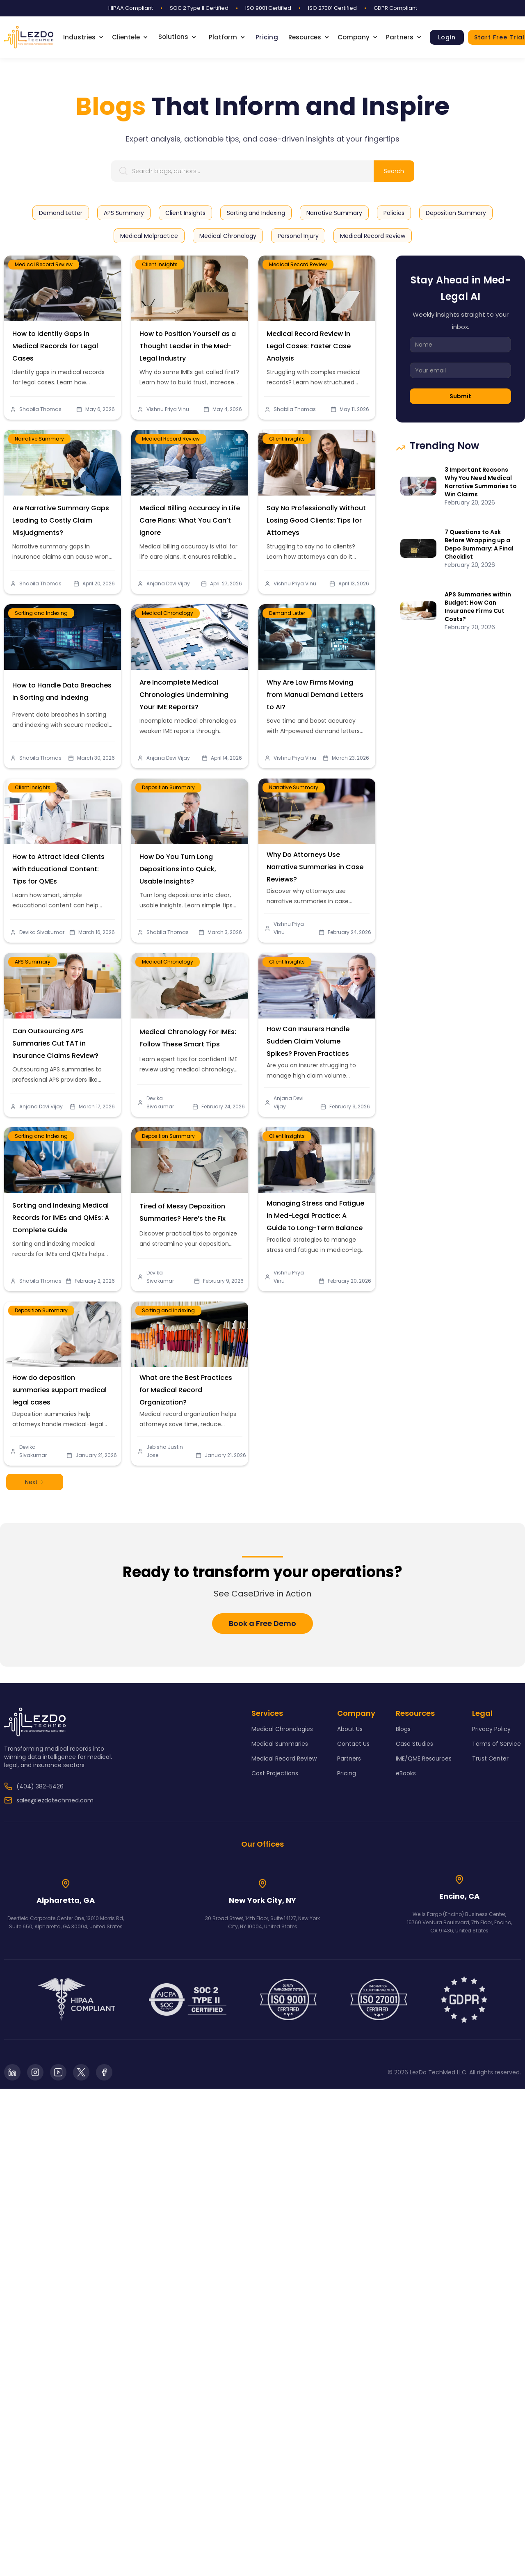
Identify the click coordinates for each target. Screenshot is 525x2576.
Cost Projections (274, 1773)
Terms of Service (496, 1744)
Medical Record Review (44, 264)
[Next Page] (34, 1482)
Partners (349, 1758)
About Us (350, 1729)
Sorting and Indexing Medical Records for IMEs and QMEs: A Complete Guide (61, 1215)
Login (447, 37)
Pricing (267, 37)
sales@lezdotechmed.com (55, 1800)
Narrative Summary (44, 454)
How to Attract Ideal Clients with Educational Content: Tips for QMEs (59, 867)
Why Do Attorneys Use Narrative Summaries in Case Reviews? (315, 865)
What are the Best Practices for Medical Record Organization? (187, 1388)
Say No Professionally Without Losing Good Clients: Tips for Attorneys (316, 518)
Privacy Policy (491, 1729)
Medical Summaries (279, 1744)
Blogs (403, 1729)
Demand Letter (293, 629)
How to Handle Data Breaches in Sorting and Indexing (62, 690)
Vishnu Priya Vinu (167, 409)
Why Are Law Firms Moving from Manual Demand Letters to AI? (315, 692)
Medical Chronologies (282, 1729)
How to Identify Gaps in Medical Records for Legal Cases (55, 346)
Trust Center (490, 1758)
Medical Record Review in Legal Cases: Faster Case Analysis (310, 344)
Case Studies (414, 1744)
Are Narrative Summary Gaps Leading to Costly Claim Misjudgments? (61, 518)
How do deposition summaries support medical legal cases (60, 1388)
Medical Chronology (172, 629)
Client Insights (160, 264)
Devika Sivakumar (46, 916)
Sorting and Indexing (45, 629)
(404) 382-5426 (40, 1786)
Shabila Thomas (40, 409)
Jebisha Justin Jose (170, 1436)
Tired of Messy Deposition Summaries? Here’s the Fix (184, 1211)
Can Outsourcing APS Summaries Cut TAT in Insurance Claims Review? (57, 1041)
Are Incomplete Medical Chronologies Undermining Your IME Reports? (185, 692)
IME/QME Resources (424, 1758)
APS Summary (39, 977)
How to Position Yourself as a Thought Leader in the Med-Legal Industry (187, 346)
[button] (87, 37)
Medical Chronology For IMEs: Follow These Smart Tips (188, 1037)
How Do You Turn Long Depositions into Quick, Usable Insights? (180, 867)
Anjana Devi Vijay (173, 568)
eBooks (406, 1773)
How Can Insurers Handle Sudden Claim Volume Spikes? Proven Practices (310, 1039)
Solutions (173, 36)
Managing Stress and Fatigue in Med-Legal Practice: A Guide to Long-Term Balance (316, 1214)
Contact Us (353, 1744)
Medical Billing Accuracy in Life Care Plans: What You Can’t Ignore (190, 518)
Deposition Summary (173, 803)
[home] (28, 37)
